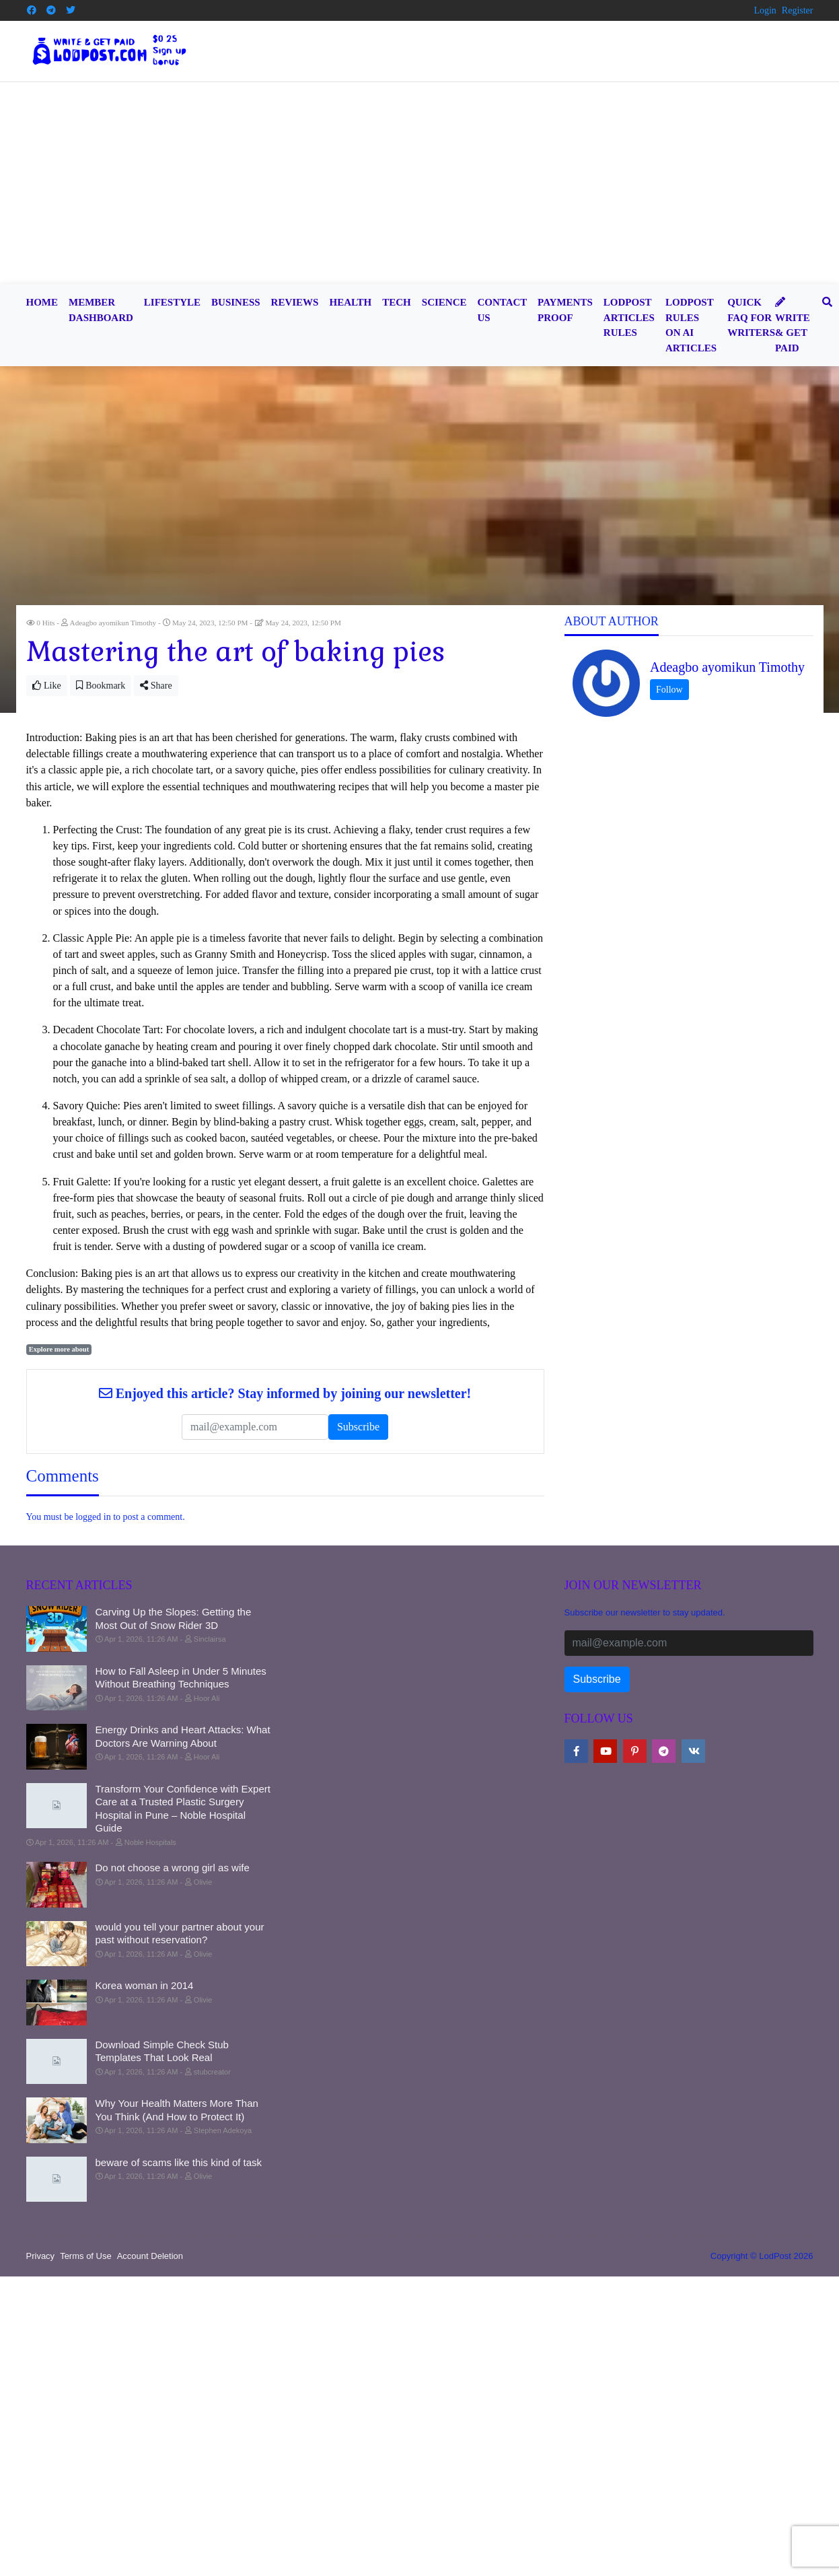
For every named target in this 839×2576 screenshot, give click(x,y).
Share (156, 686)
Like (46, 686)
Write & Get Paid (792, 325)
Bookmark (101, 686)
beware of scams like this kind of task (179, 2162)
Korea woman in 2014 (145, 1985)
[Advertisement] (419, 183)
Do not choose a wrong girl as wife (173, 1867)
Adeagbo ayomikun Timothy (727, 667)
